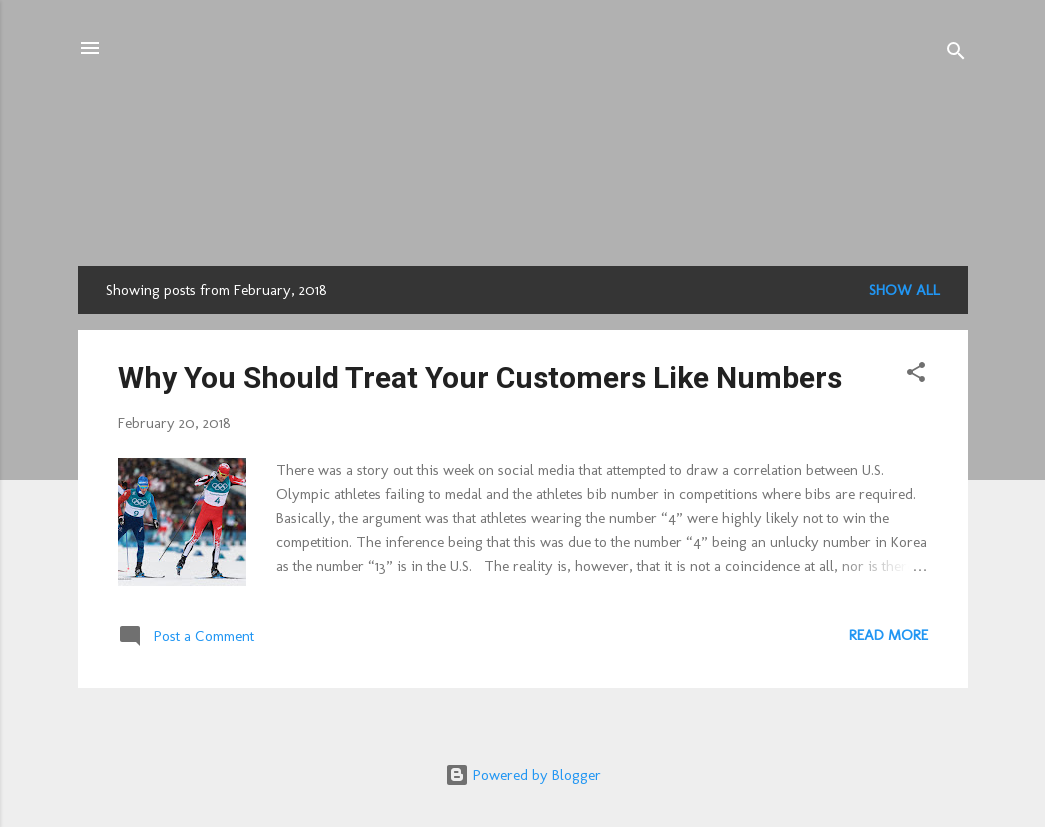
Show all (904, 290)
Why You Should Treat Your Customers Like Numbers (480, 377)
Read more (888, 635)
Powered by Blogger (523, 775)
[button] (916, 375)
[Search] (956, 54)
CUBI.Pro (523, 136)
